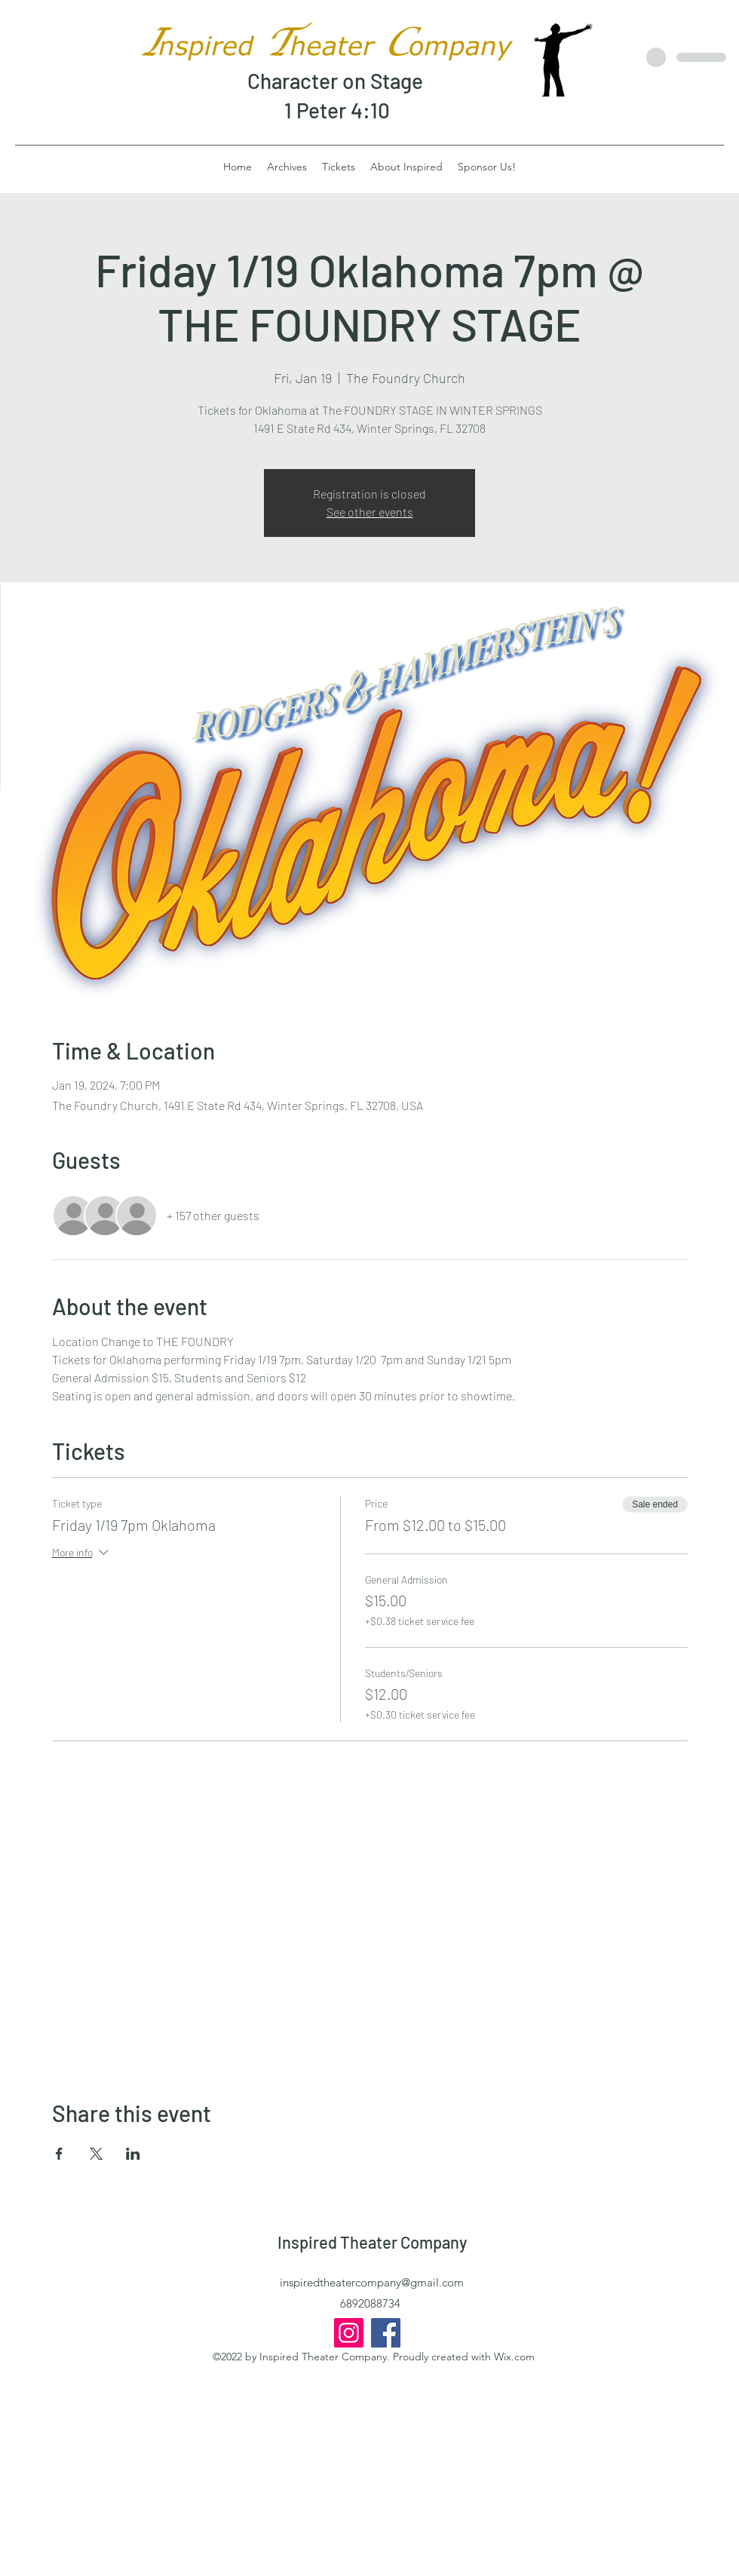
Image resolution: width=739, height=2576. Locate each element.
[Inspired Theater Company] (385, 2333)
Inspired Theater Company (372, 2242)
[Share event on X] (96, 2154)
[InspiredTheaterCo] (348, 2333)
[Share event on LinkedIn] (133, 2154)
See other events (370, 511)
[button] (406, 166)
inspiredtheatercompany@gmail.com (372, 2282)
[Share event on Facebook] (59, 2154)
